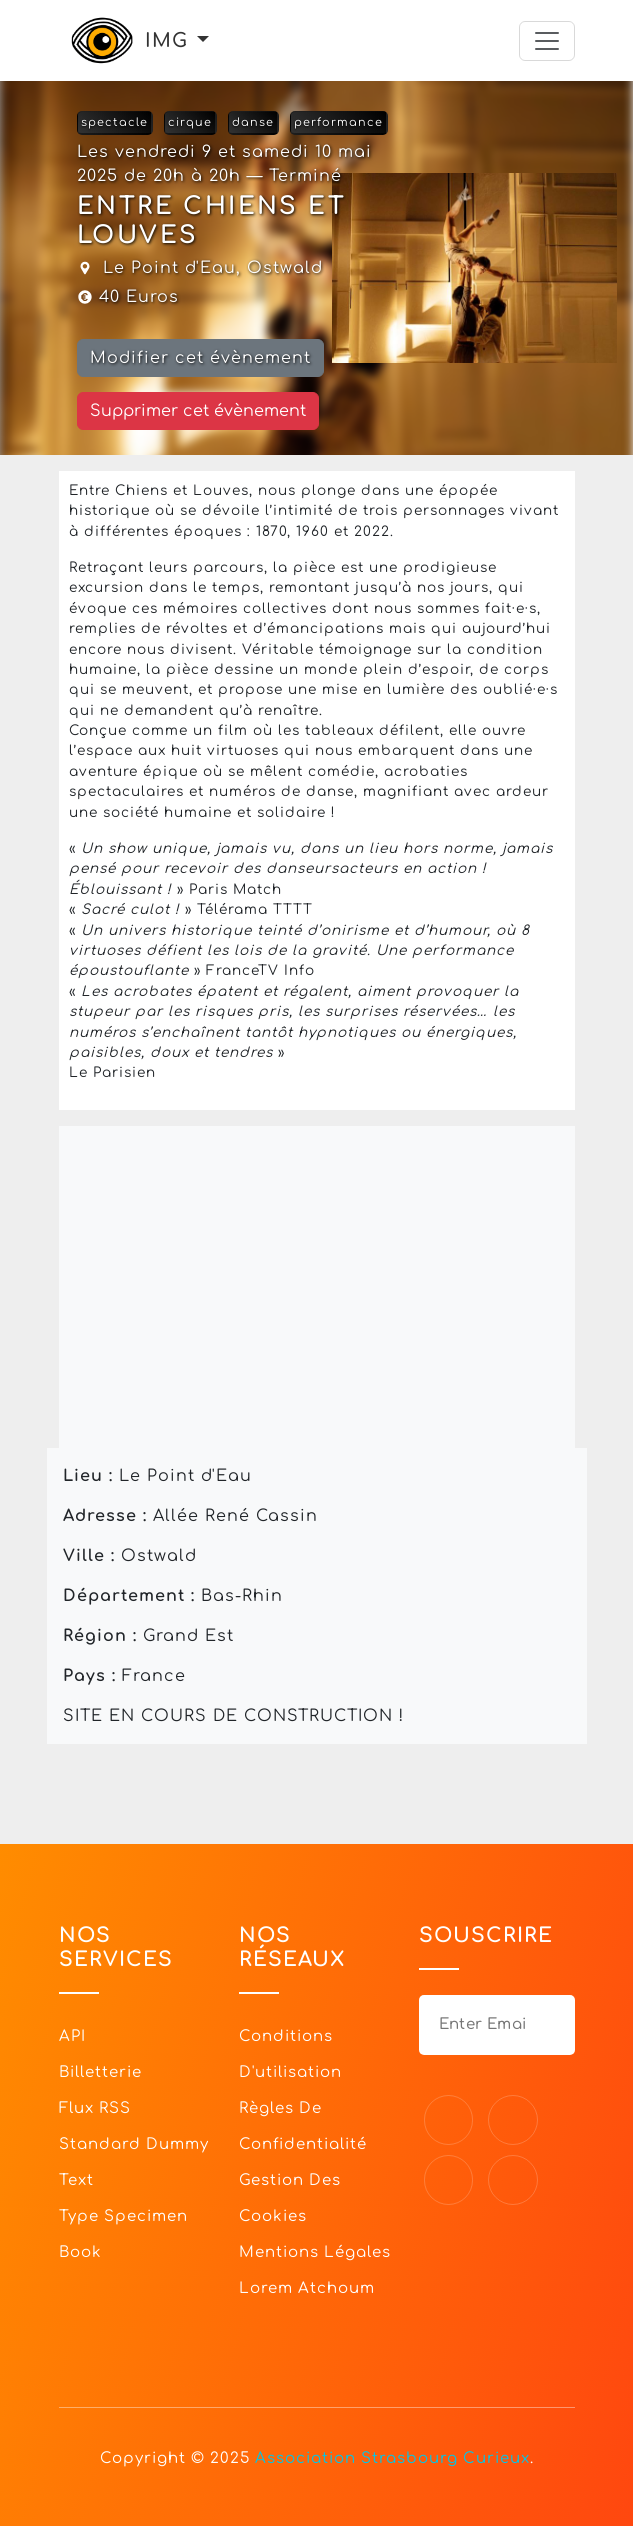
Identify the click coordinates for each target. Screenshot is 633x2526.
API (72, 2036)
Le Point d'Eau (169, 268)
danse (253, 122)
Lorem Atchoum (307, 2288)
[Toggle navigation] (547, 41)
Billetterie (100, 2072)
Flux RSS (95, 2108)
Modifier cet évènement (200, 358)
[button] (203, 40)
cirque (190, 122)
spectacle (114, 122)
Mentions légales (315, 2252)
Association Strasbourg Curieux (392, 2458)
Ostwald (285, 268)
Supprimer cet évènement (198, 411)
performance (338, 122)
